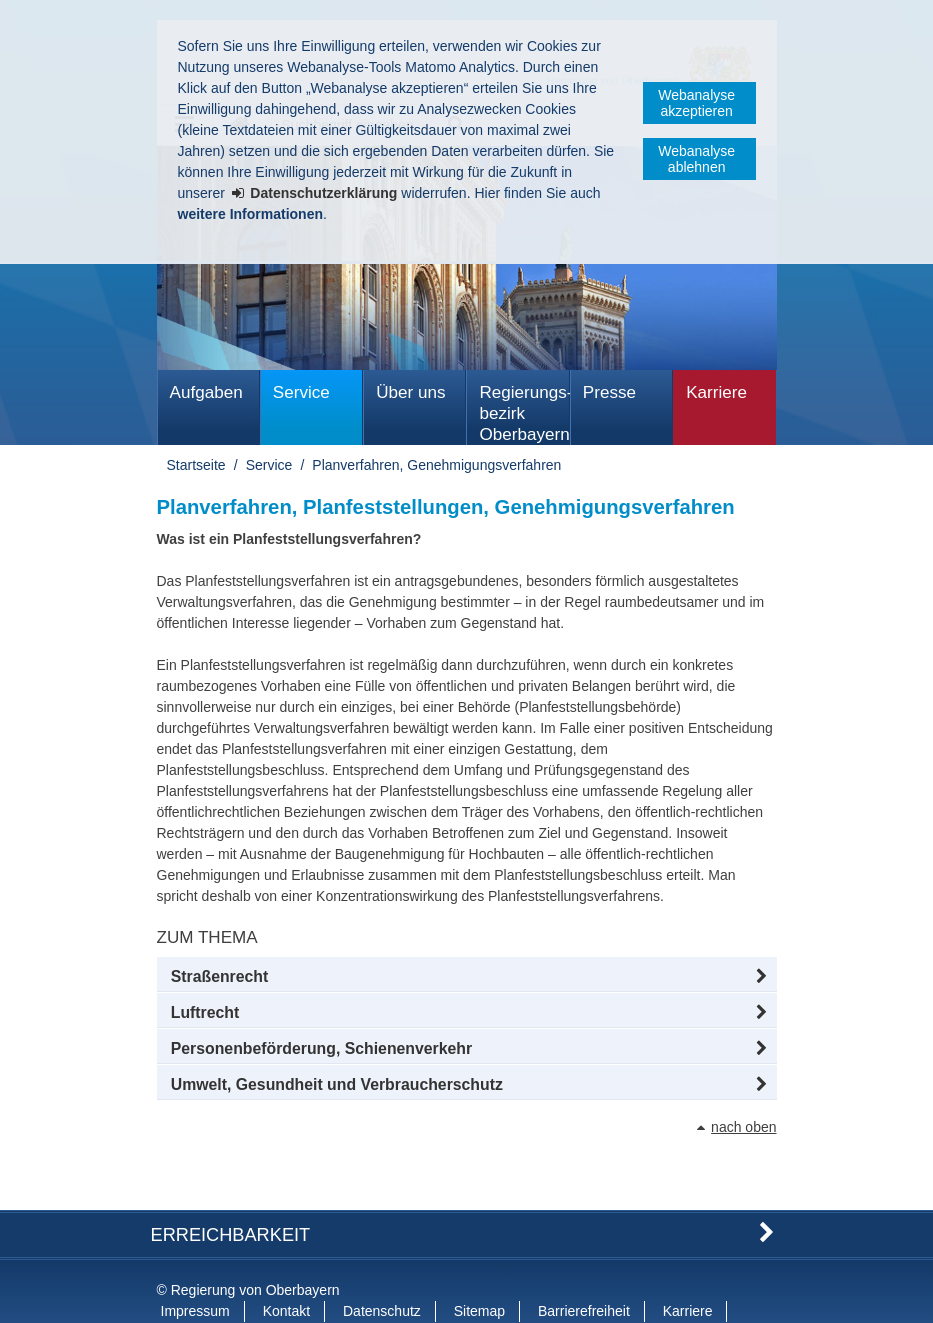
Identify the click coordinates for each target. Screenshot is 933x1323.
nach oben (743, 1127)
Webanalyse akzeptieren (696, 103)
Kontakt (286, 1271)
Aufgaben (206, 392)
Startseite (196, 465)
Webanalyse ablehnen (696, 159)
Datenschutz (382, 1271)
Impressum (195, 1271)
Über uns (410, 392)
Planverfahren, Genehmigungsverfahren (436, 465)
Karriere (716, 392)
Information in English (228, 1292)
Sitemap (479, 1271)
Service (301, 392)
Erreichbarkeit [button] (231, 1194)
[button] (467, 977)
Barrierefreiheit (584, 1271)
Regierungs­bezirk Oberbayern (524, 413)
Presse (609, 392)
